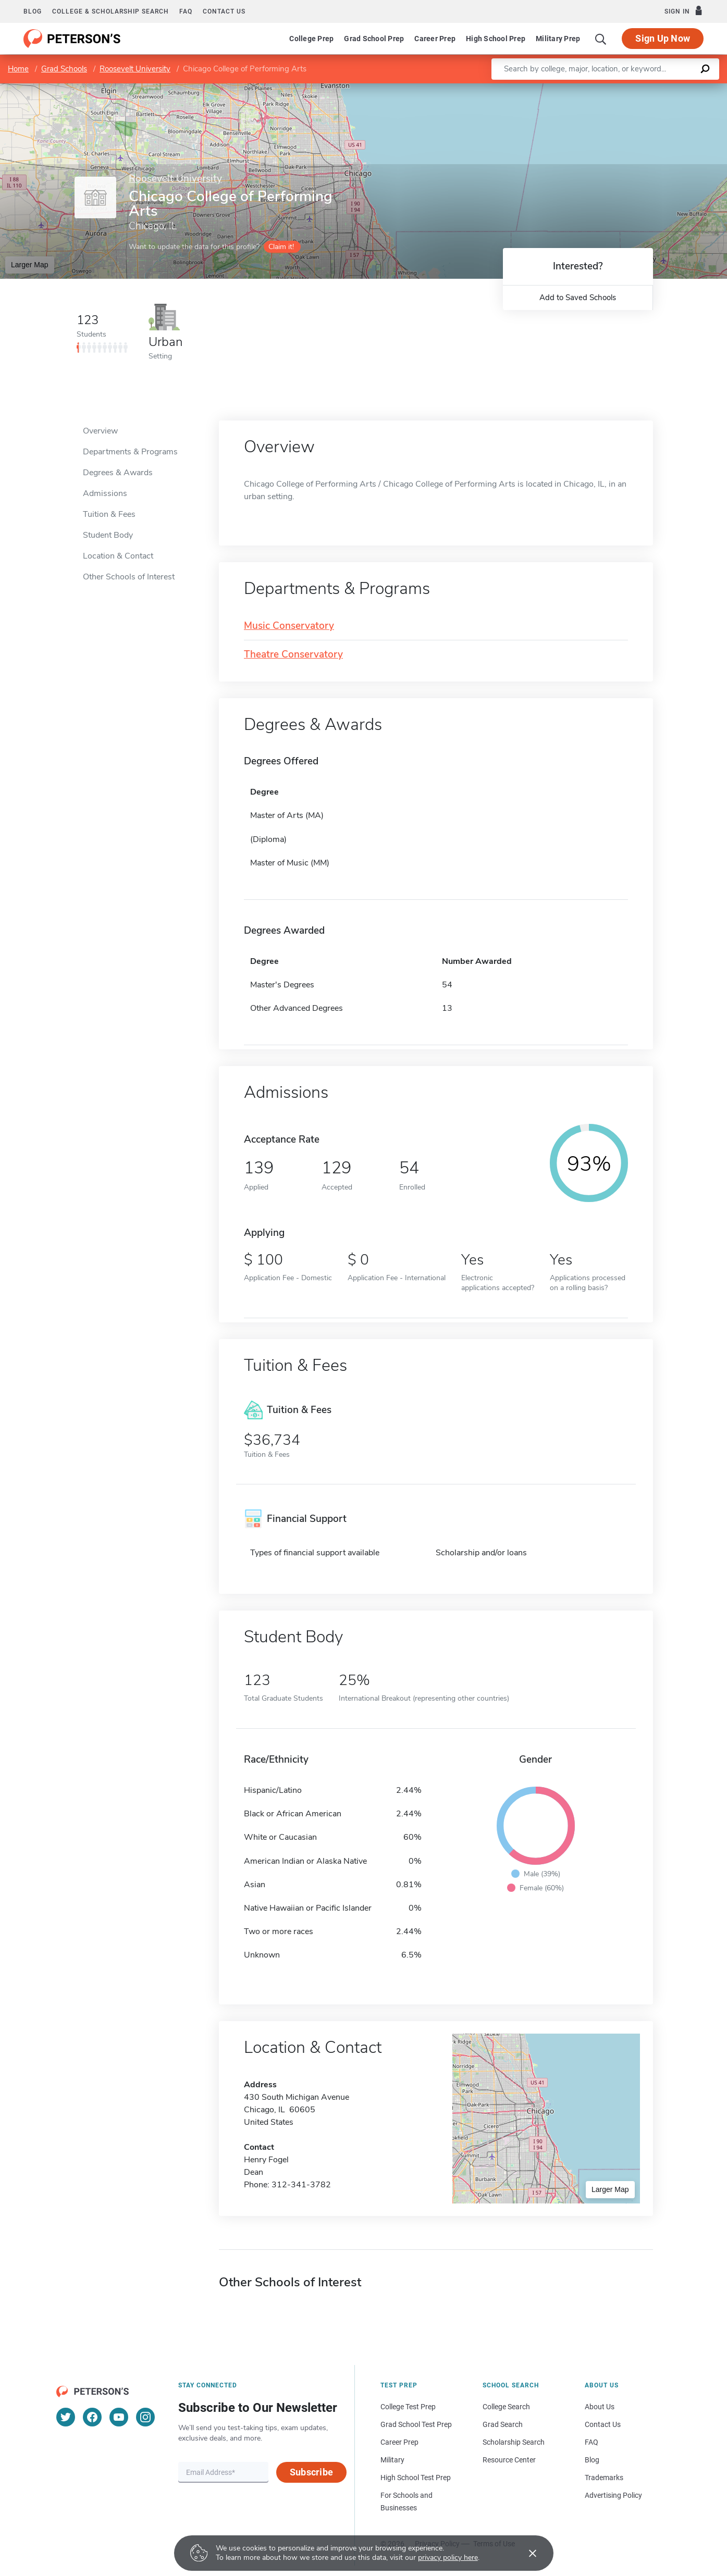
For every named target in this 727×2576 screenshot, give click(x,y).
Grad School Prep (374, 38)
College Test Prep (408, 2406)
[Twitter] (65, 2417)
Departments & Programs (130, 451)
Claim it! (281, 247)
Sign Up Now (662, 38)
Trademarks (604, 2477)
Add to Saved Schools (577, 297)
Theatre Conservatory (293, 655)
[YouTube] (118, 2417)
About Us (599, 2406)
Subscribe (311, 2472)
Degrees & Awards (118, 472)
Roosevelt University (135, 69)
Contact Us (603, 2424)
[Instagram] (145, 2417)
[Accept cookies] (525, 2553)
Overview (100, 431)
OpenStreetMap (656, 88)
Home (18, 69)
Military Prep (558, 38)
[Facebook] (92, 2417)
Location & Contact (118, 556)
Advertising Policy (613, 2495)
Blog (32, 11)
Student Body (108, 535)
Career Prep (434, 38)
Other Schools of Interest (129, 577)
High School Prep (495, 38)
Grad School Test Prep (416, 2424)
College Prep (311, 38)
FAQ (185, 11)
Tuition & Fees (109, 514)
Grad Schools (64, 69)
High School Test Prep (415, 2477)
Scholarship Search (514, 2442)
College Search (506, 2406)
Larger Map (29, 265)
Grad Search (503, 2424)
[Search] (600, 39)
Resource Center (509, 2460)
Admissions (105, 493)
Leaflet (601, 88)
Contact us (224, 11)
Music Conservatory (289, 626)
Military (392, 2460)
